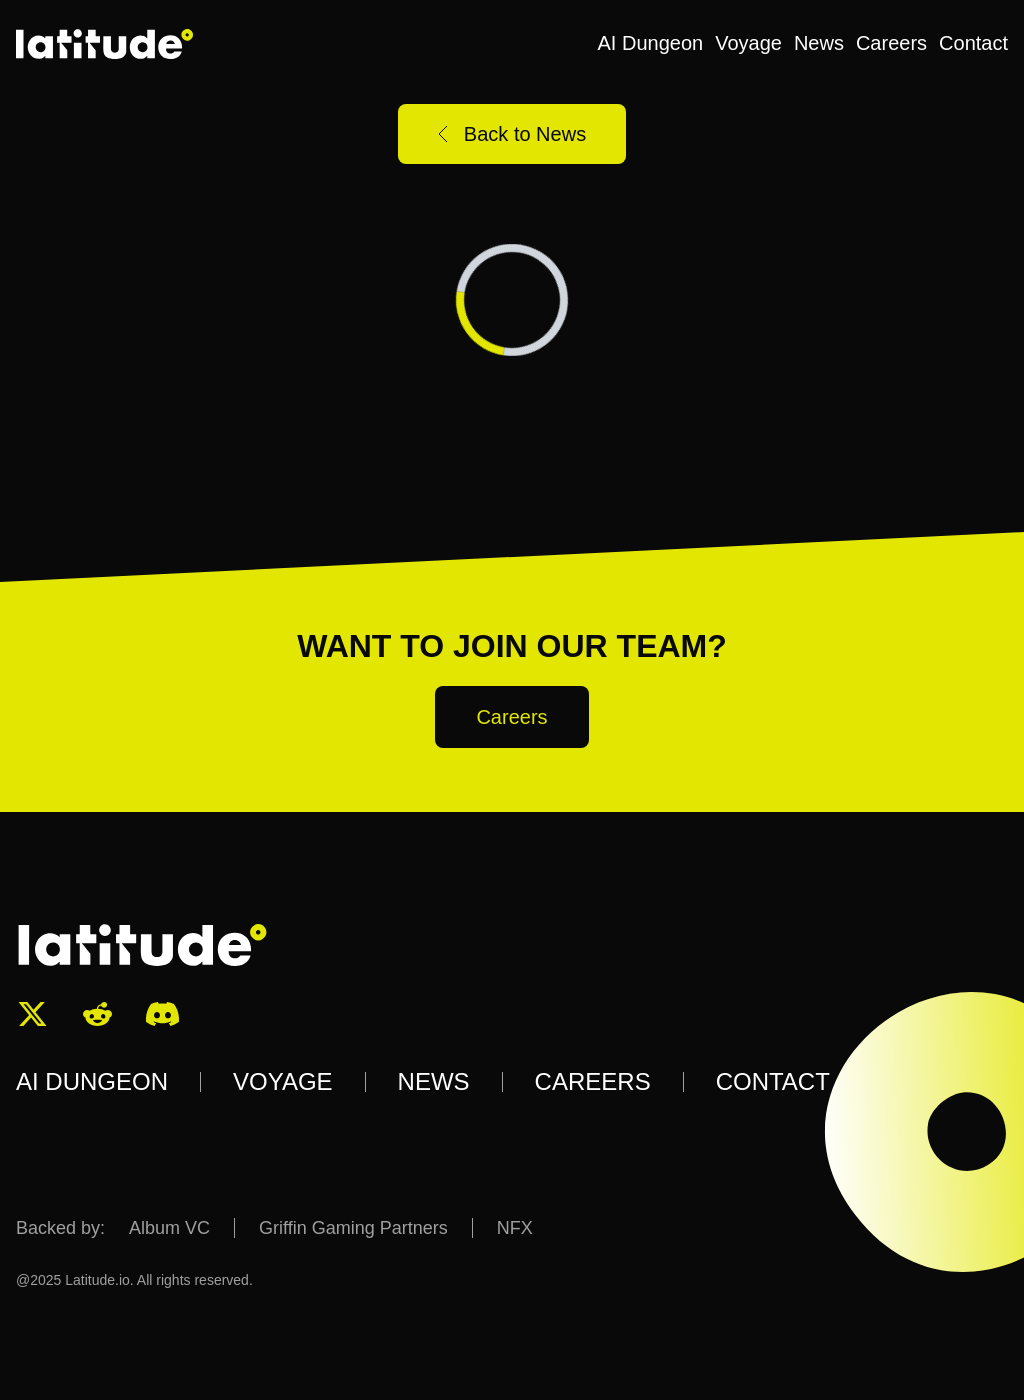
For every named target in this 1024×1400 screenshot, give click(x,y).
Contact (973, 43)
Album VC (169, 1228)
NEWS (434, 1081)
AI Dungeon (651, 43)
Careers (891, 43)
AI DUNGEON (92, 1081)
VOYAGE (283, 1081)
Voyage (748, 43)
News (819, 43)
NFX (515, 1228)
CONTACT (773, 1081)
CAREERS (593, 1081)
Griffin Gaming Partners (353, 1228)
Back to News (512, 134)
